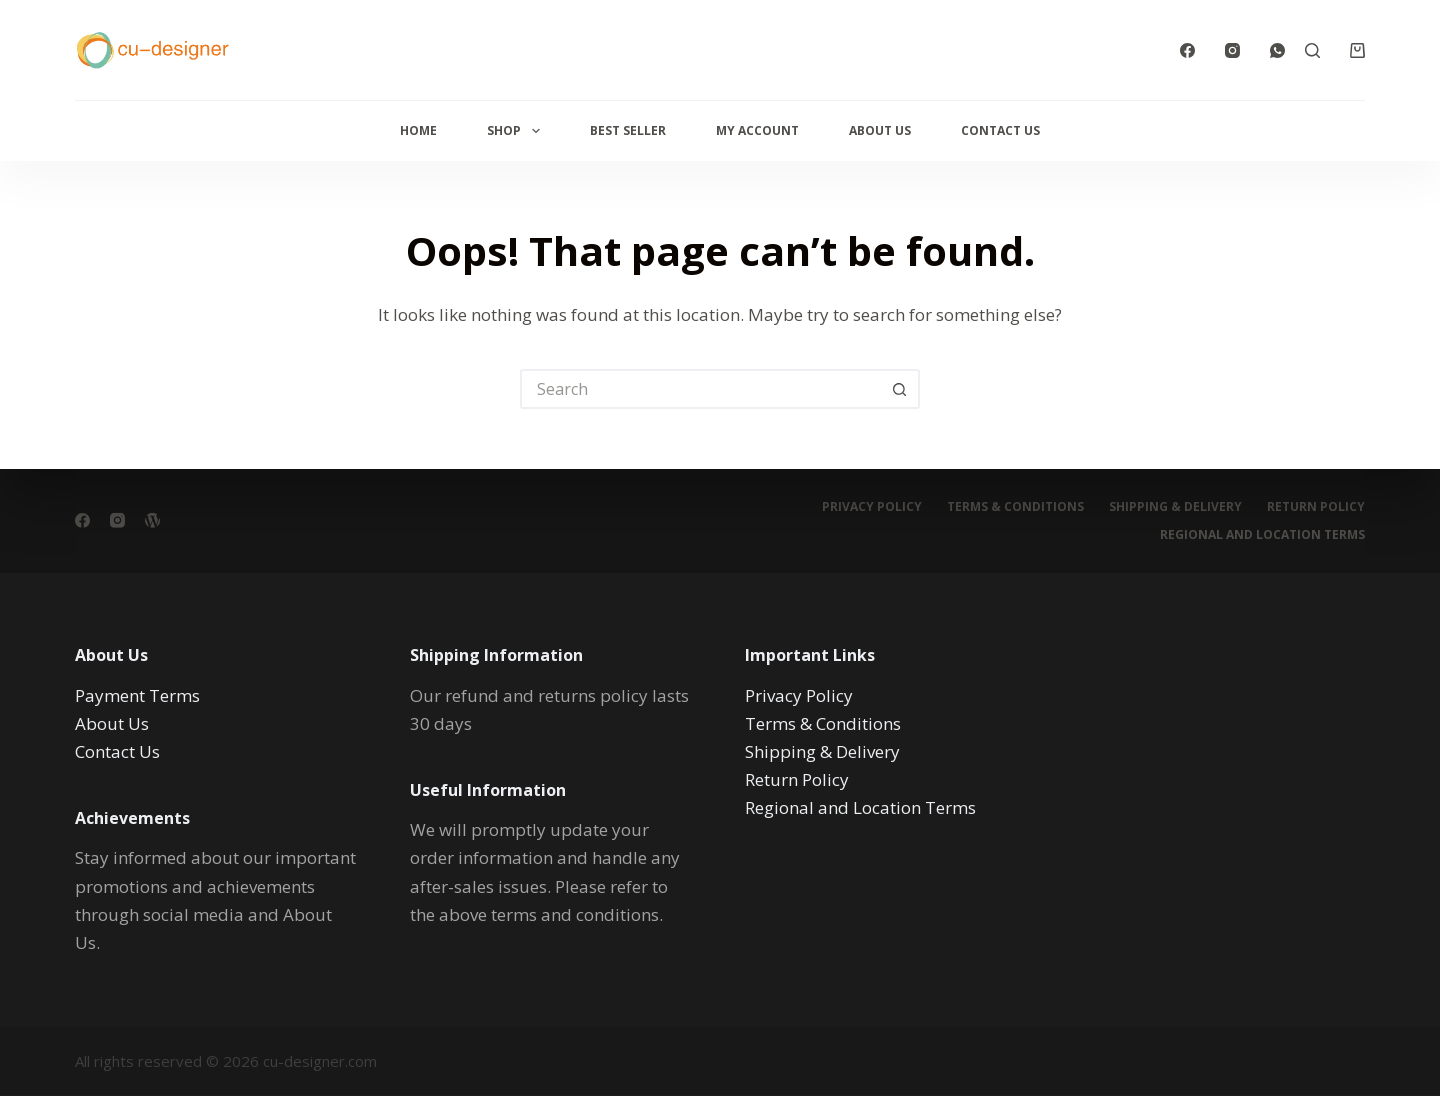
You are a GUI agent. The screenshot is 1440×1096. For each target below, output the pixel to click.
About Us (880, 130)
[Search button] (900, 389)
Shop (517, 131)
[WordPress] (152, 520)
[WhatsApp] (1277, 50)
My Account (757, 130)
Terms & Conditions (1015, 507)
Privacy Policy (872, 507)
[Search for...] (700, 389)
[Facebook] (1187, 50)
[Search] (1312, 50)
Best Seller (628, 130)
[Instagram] (1232, 50)
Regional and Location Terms (1262, 535)
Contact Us (1000, 130)
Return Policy (1316, 507)
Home (418, 130)
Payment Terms (137, 694)
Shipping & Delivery (1175, 507)
